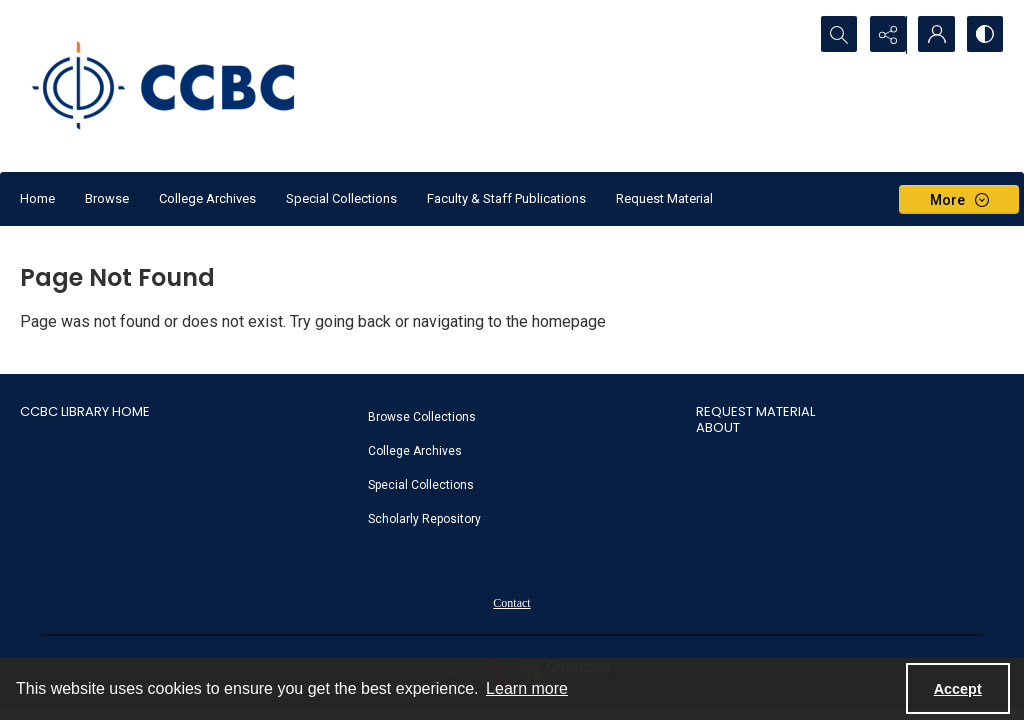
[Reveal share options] (884, 35)
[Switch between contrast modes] (984, 35)
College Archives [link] (415, 451)
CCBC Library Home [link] (85, 411)
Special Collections (341, 198)
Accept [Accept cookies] (958, 689)
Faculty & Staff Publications (506, 198)
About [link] (718, 427)
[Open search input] (834, 35)
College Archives (207, 198)
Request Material (664, 198)
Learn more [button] (527, 688)
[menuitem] (522, 416)
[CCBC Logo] (180, 86)
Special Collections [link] (421, 485)
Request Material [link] (755, 411)
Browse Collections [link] (422, 417)
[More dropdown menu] (959, 199)
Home (37, 198)
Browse (107, 198)
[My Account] (934, 35)
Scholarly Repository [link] (424, 519)
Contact (511, 603)
